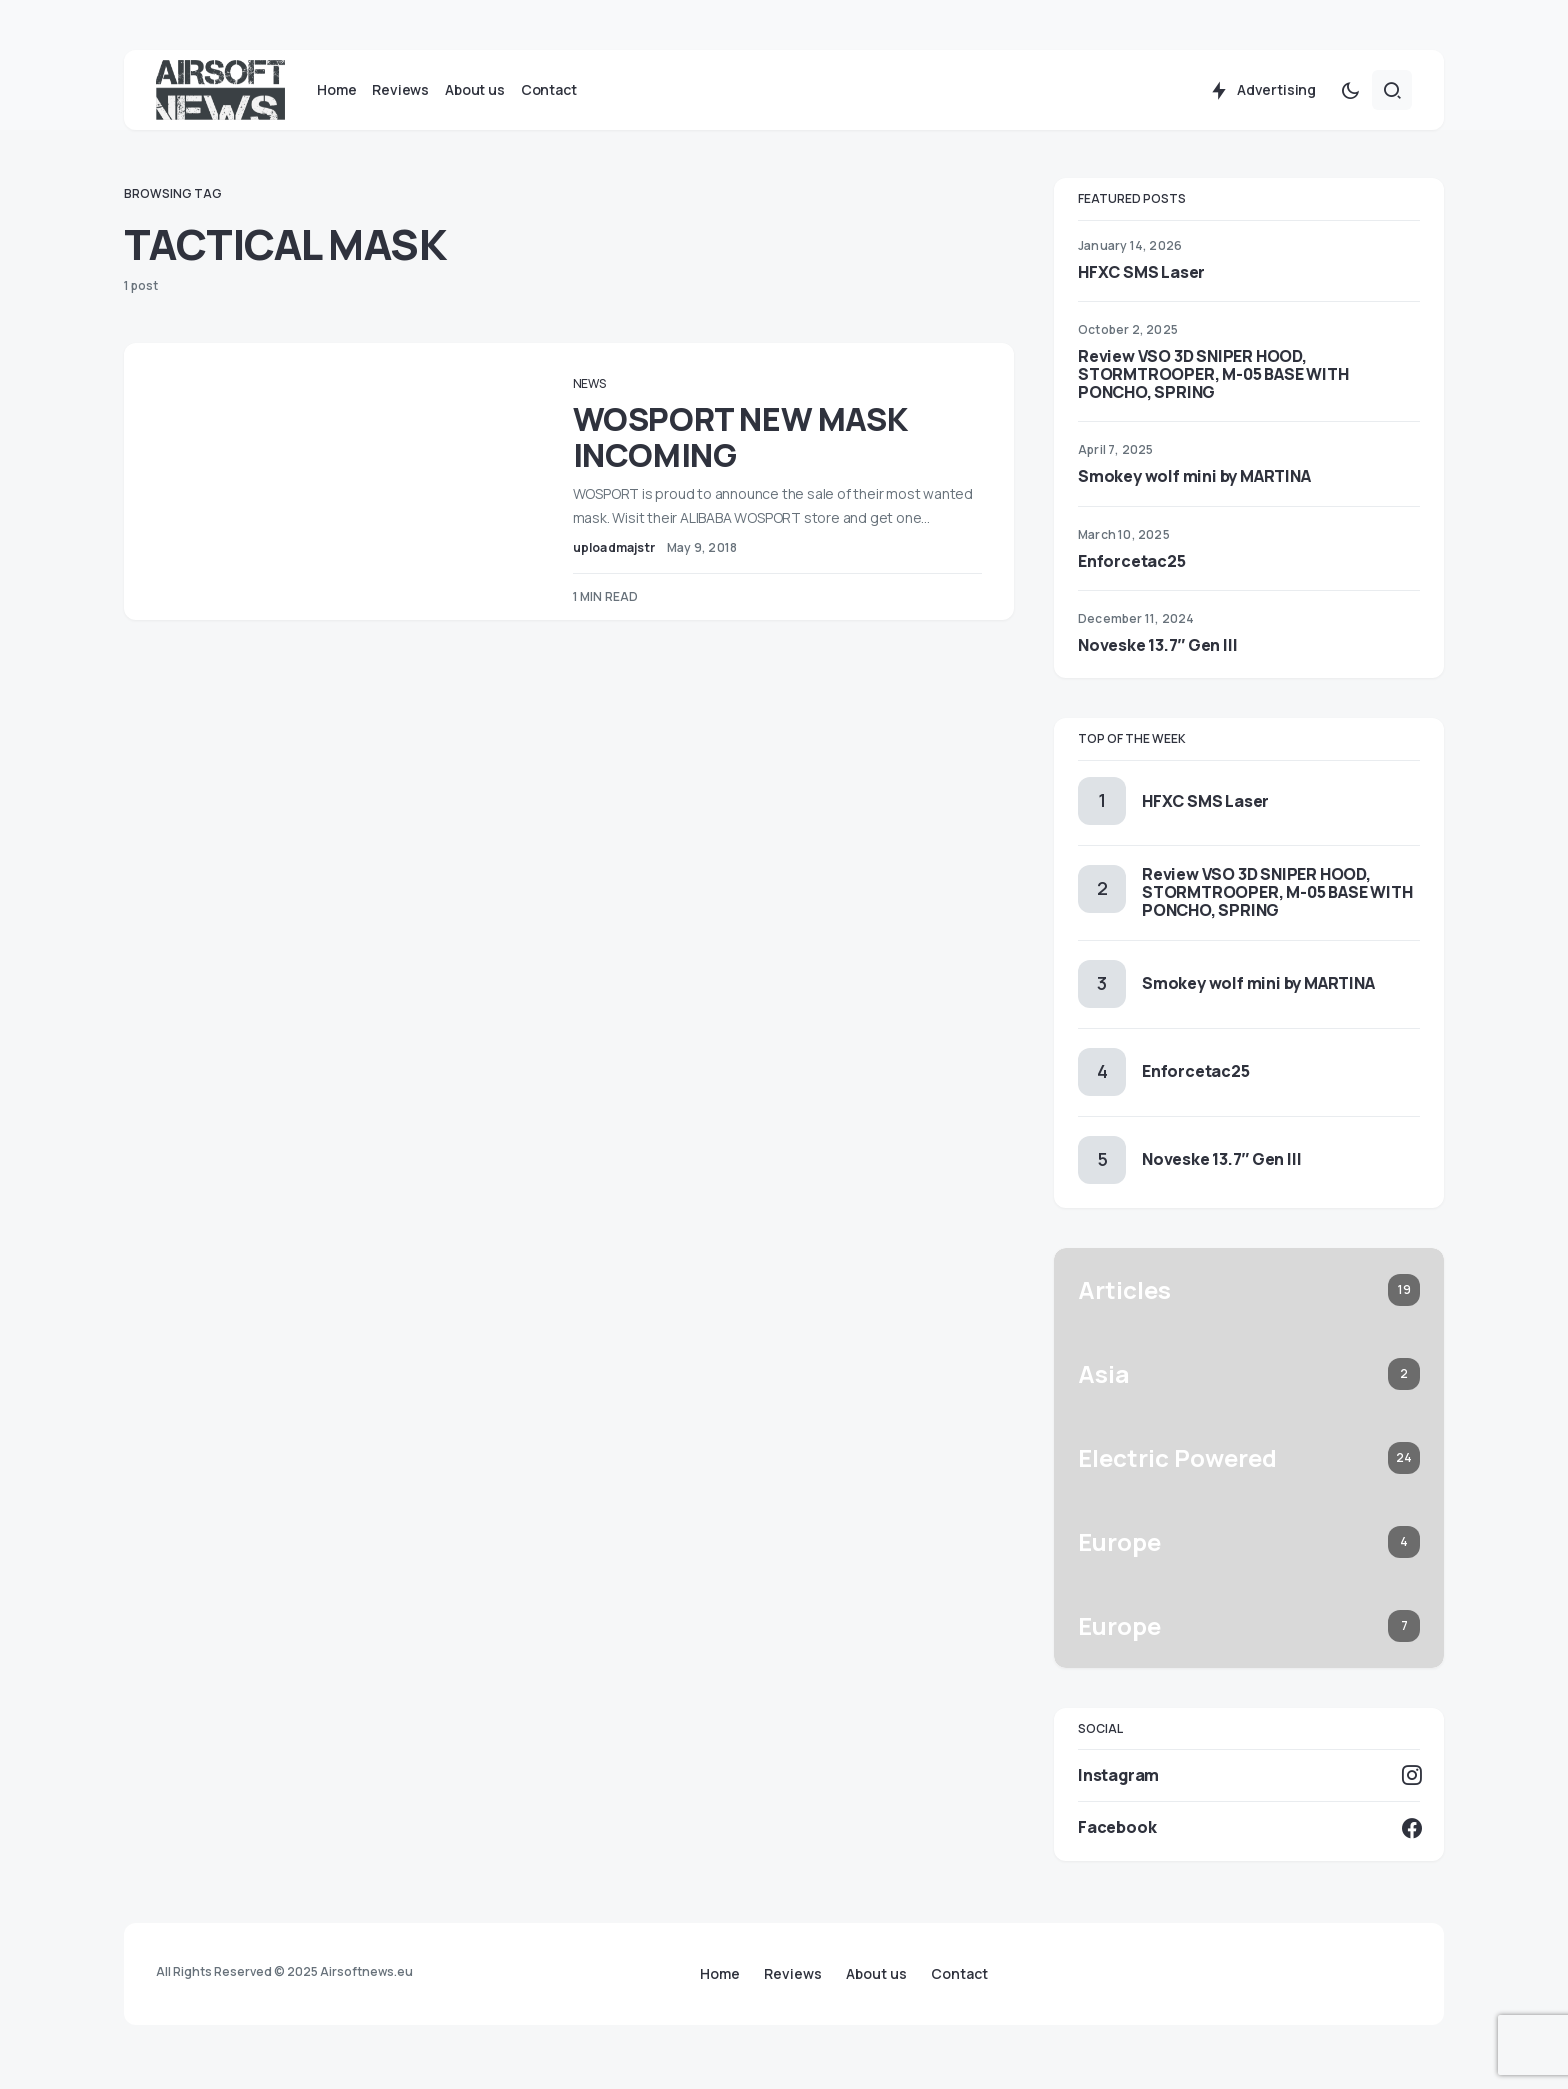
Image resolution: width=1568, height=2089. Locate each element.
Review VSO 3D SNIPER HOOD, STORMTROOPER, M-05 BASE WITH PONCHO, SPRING (1213, 388)
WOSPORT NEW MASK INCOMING (768, 451)
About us (876, 1974)
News (617, 397)
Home (720, 1974)
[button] (1350, 104)
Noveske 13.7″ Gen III (1157, 659)
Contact (959, 1974)
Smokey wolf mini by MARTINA (1194, 491)
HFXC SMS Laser (1141, 286)
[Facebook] (1249, 1842)
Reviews (793, 1974)
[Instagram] (1249, 1789)
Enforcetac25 (1132, 575)
